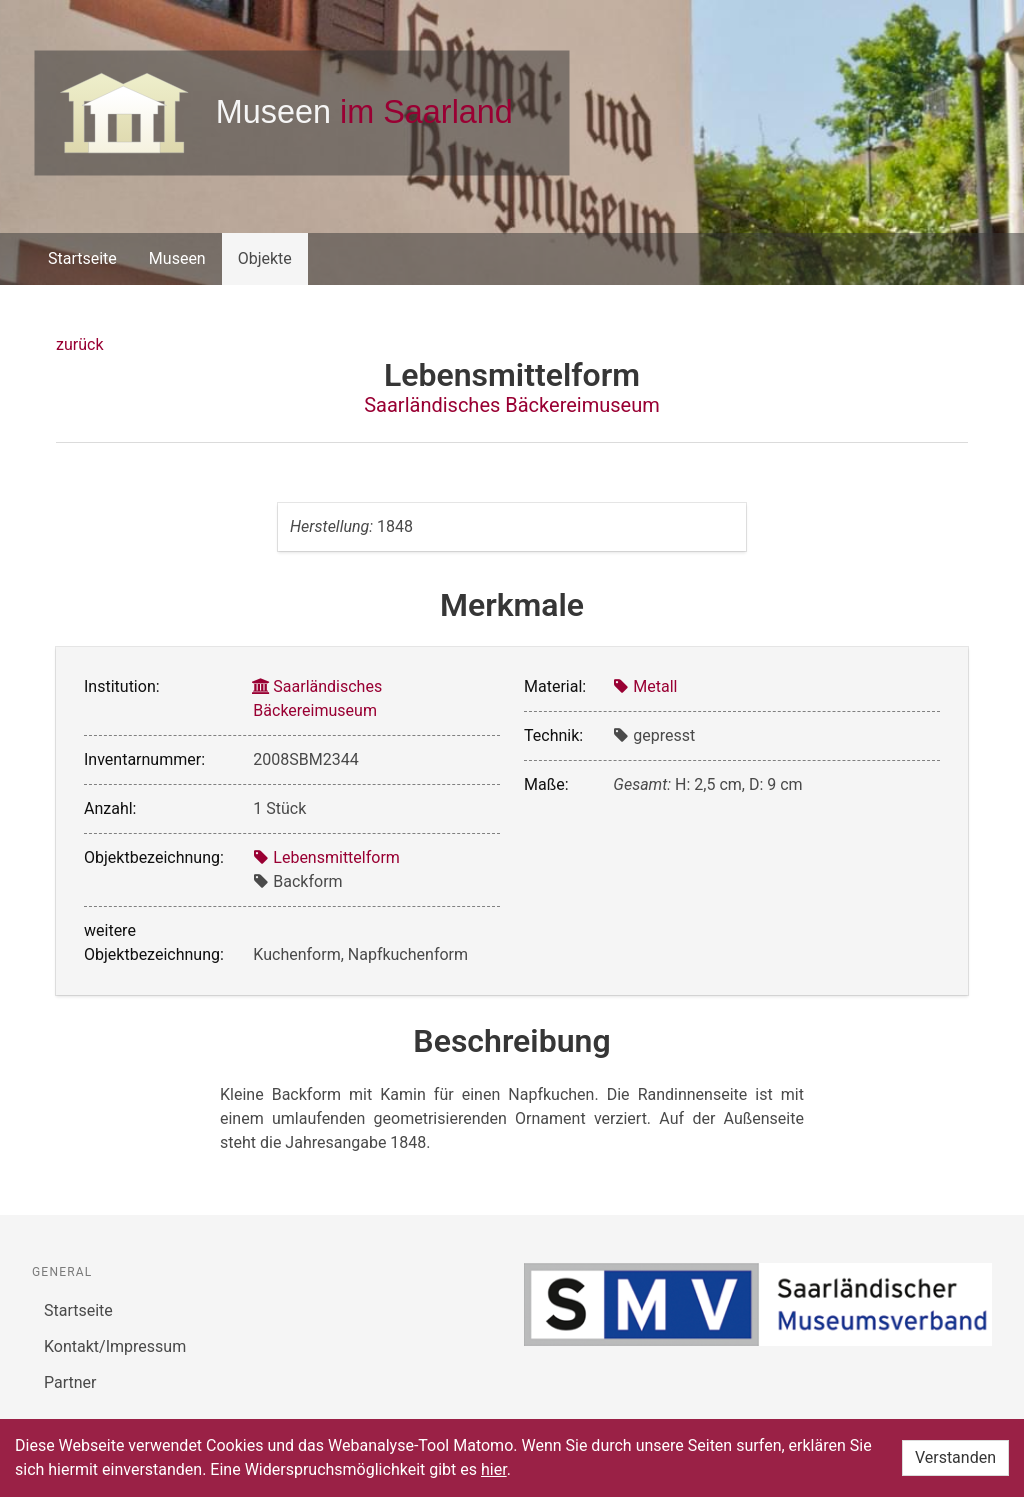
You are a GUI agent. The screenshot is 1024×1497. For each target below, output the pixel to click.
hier (494, 1469)
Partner (70, 1382)
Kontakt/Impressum (115, 1346)
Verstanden (955, 1457)
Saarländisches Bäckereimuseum (512, 405)
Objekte (265, 258)
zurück (79, 344)
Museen (177, 258)
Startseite (82, 258)
